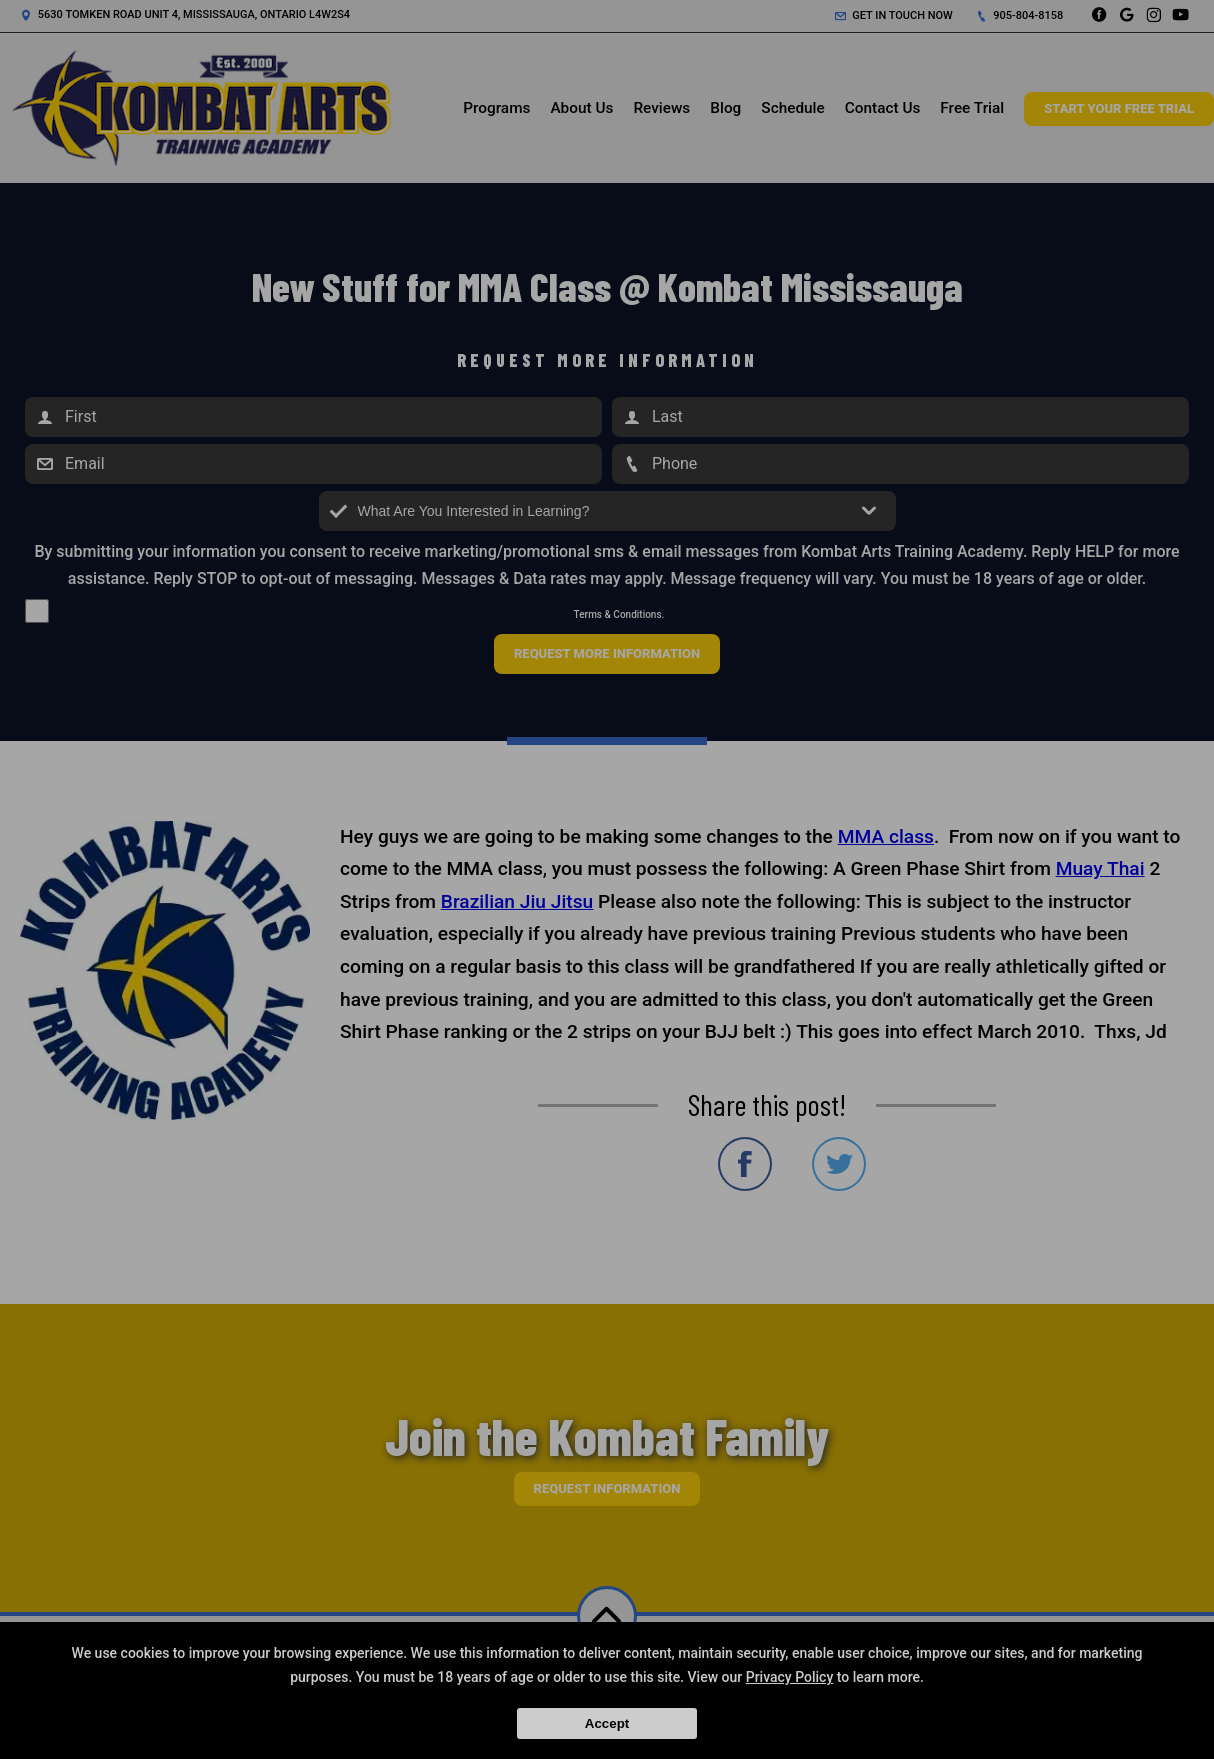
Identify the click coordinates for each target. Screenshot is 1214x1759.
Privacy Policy (790, 1677)
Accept (607, 1723)
